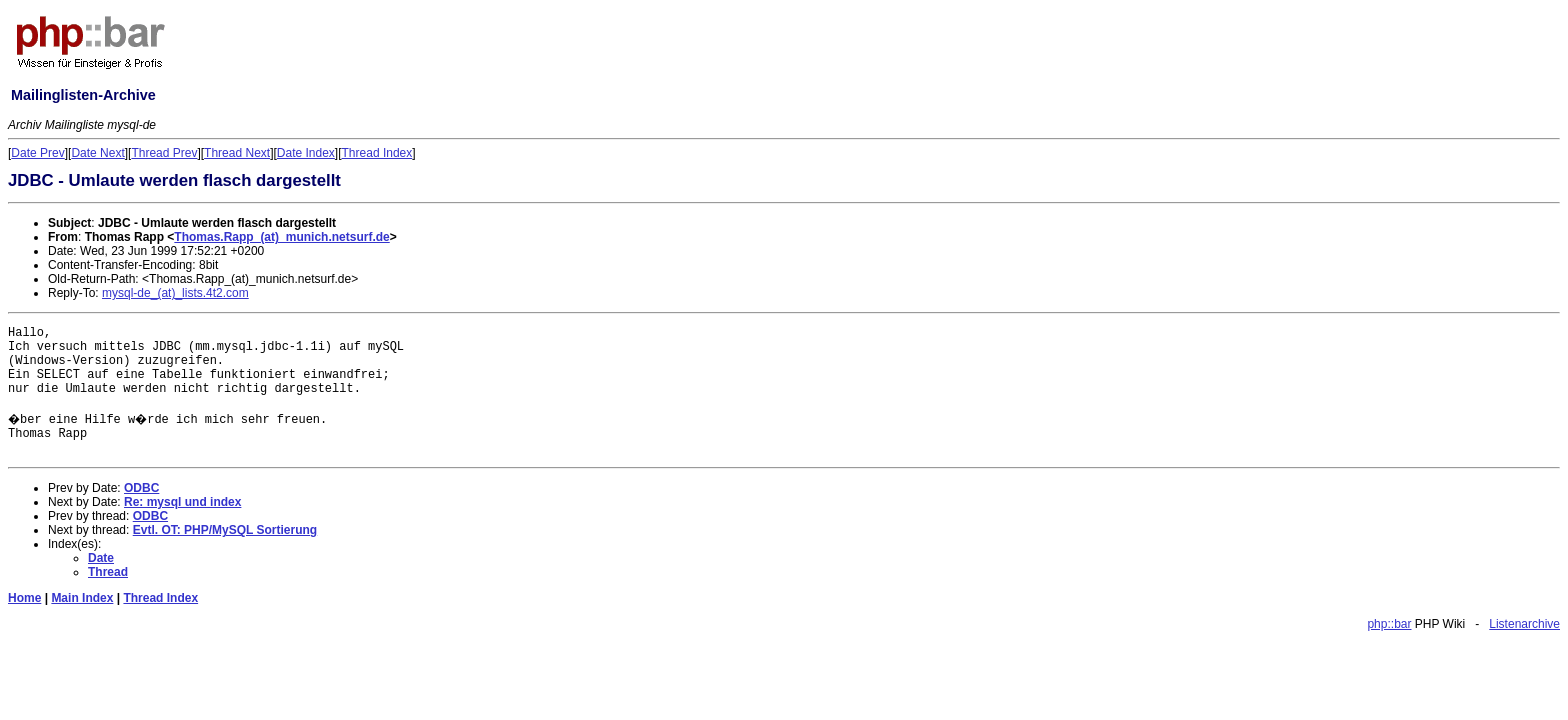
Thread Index (377, 153)
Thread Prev (164, 153)
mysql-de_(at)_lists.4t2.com (175, 293)
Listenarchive (1524, 624)
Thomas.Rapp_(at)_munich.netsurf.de (281, 237)
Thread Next (237, 153)
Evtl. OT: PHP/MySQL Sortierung (225, 530)
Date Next (97, 153)
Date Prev (37, 153)
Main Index (82, 598)
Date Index (306, 153)
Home (24, 598)
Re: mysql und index (182, 502)
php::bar (1389, 624)
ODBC (141, 488)
